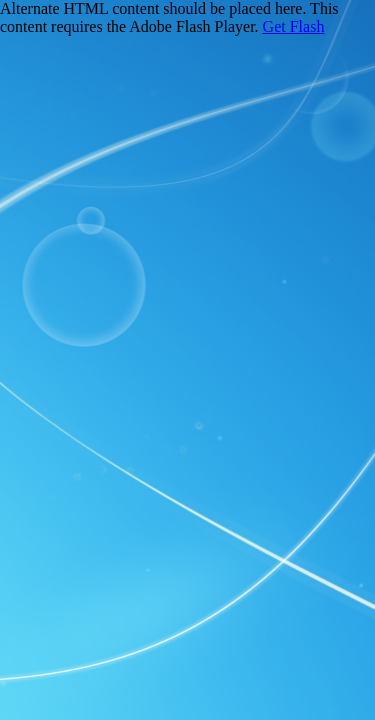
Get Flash (294, 26)
